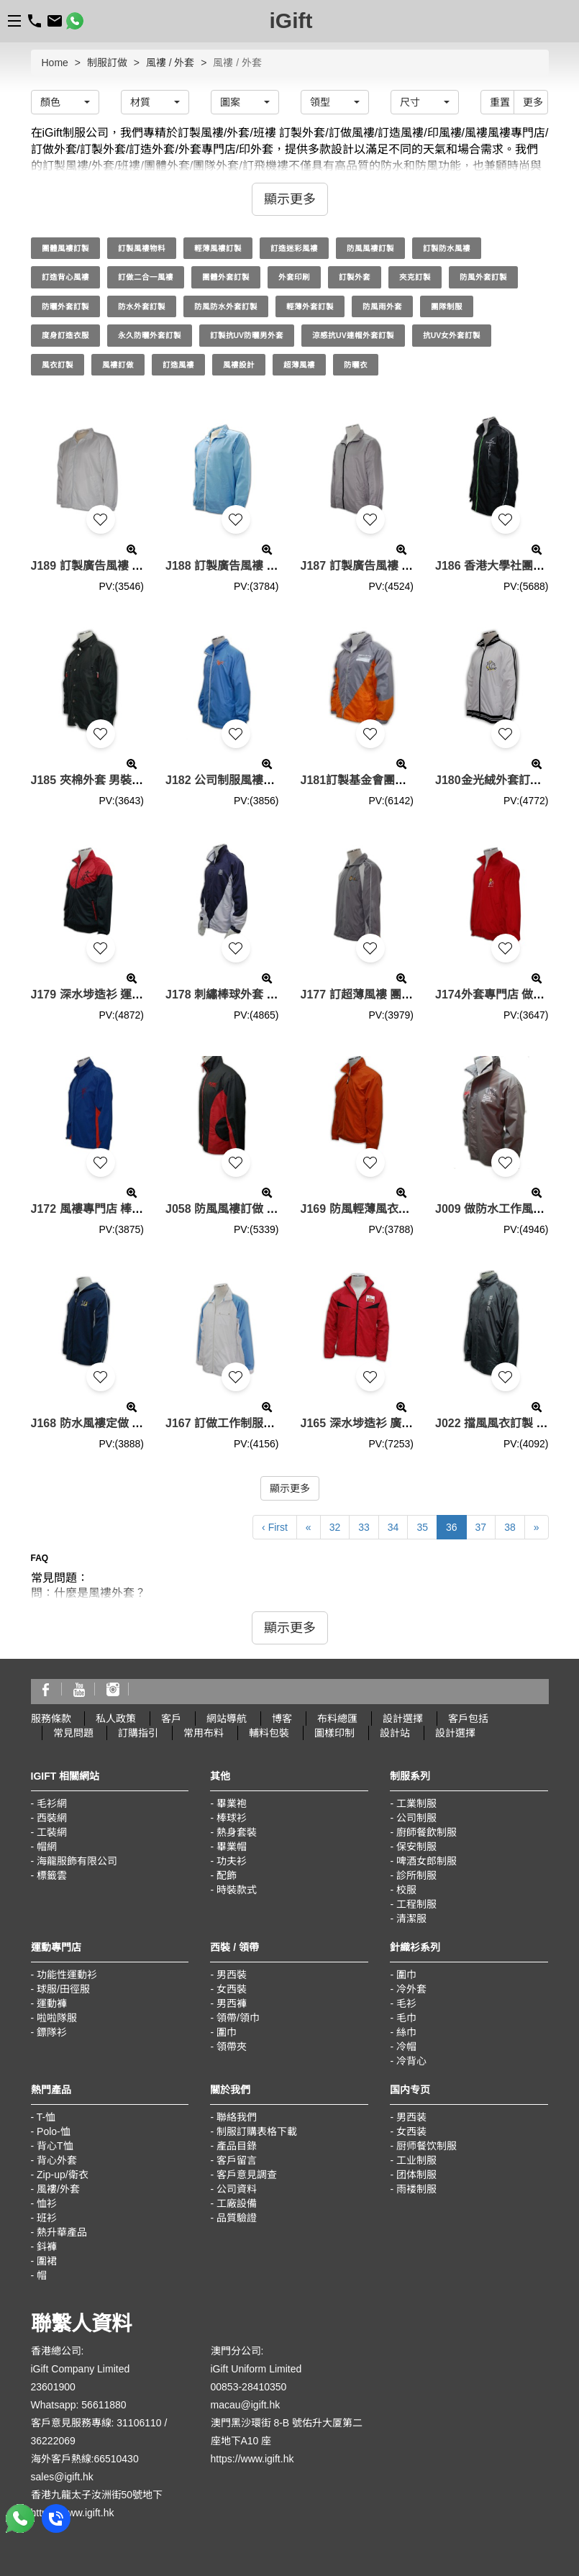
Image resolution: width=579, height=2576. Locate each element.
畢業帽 (231, 1846)
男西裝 (231, 1974)
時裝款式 (236, 1889)
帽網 (47, 1846)
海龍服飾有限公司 (77, 1861)
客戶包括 (468, 1718)
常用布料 (203, 1733)
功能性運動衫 (67, 1974)
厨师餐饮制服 (426, 2146)
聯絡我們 (236, 2117)
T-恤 (46, 2117)
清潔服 (411, 1918)
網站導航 (226, 1718)
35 (422, 1527)
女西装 (411, 2131)
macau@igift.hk (246, 2405)
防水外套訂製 (141, 306)
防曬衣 (356, 364)
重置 (500, 102)
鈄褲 (47, 2246)
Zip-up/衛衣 (62, 2174)
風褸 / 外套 (170, 62)
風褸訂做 (118, 364)
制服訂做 (107, 62)
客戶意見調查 (246, 2174)
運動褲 (52, 2003)
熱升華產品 (62, 2232)
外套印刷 (294, 277)
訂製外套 (354, 277)
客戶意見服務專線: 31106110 (96, 2423)
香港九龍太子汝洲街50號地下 (97, 2494)
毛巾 (406, 2018)
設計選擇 (403, 1718)
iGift (291, 20)
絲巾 (406, 2032)
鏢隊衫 (52, 2032)
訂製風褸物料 (141, 248)
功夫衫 (231, 1861)
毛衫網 (52, 1803)
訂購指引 (138, 1733)
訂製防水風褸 (446, 248)
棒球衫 (231, 1818)
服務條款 (51, 1718)
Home (55, 62)
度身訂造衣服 (65, 335)
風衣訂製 (57, 364)
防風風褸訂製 (370, 248)
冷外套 (411, 1989)
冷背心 (411, 2061)
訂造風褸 (178, 364)
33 (364, 1527)
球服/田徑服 (63, 1989)
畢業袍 (231, 1803)
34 (393, 1527)
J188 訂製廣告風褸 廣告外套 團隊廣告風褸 (275, 566)
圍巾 (226, 2032)
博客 (282, 1718)
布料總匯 (337, 1718)
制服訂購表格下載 (256, 2131)
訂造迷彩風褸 (294, 248)
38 (510, 1527)
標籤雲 (52, 1875)
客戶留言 (236, 2160)
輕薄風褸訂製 (218, 248)
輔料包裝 (269, 1733)
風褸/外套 (58, 2189)
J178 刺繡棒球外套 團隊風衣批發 (250, 994)
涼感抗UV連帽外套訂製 (353, 335)
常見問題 (73, 1733)
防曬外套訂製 (65, 306)
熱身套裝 (236, 1832)
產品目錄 (236, 2146)
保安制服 (416, 1846)
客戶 (171, 1718)
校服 (406, 1889)
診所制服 (416, 1875)
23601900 (53, 2387)
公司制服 (416, 1818)
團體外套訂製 (226, 277)
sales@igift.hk (62, 2476)
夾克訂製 (415, 277)
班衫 (47, 2218)
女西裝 (231, 1989)
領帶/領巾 (238, 2018)
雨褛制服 (416, 2189)
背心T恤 (55, 2146)
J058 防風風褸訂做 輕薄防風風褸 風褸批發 (275, 1209)
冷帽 (406, 2046)
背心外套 (57, 2160)
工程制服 (416, 1904)
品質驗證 (236, 2218)
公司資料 (236, 2189)
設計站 (395, 1733)
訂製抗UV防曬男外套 (247, 335)
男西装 (411, 2117)
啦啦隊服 (57, 2018)
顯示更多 (290, 1488)
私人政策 (116, 1718)
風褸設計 (239, 364)
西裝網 (52, 1818)
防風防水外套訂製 (225, 306)
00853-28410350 (249, 2387)
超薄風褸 (299, 364)
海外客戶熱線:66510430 (85, 2459)
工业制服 (416, 2160)
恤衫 (47, 2203)
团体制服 (416, 2174)
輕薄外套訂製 (310, 306)
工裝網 (52, 1832)
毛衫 (406, 2003)
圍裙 (47, 2261)
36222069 (53, 2441)
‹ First (275, 1527)
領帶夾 (231, 2046)
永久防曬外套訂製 (149, 335)
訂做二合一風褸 (145, 277)
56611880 (103, 2405)
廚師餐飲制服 (426, 1832)
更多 (533, 102)
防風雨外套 (382, 306)
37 (481, 1527)
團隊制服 (446, 306)
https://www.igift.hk (72, 2512)
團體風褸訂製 (65, 248)
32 (335, 1527)
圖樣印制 (334, 1733)
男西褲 (231, 2003)
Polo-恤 (53, 2131)
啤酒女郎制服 (426, 1861)
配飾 (226, 1875)
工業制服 (416, 1803)
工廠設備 (236, 2203)
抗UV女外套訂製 (452, 335)
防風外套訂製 (483, 277)
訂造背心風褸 (65, 277)
